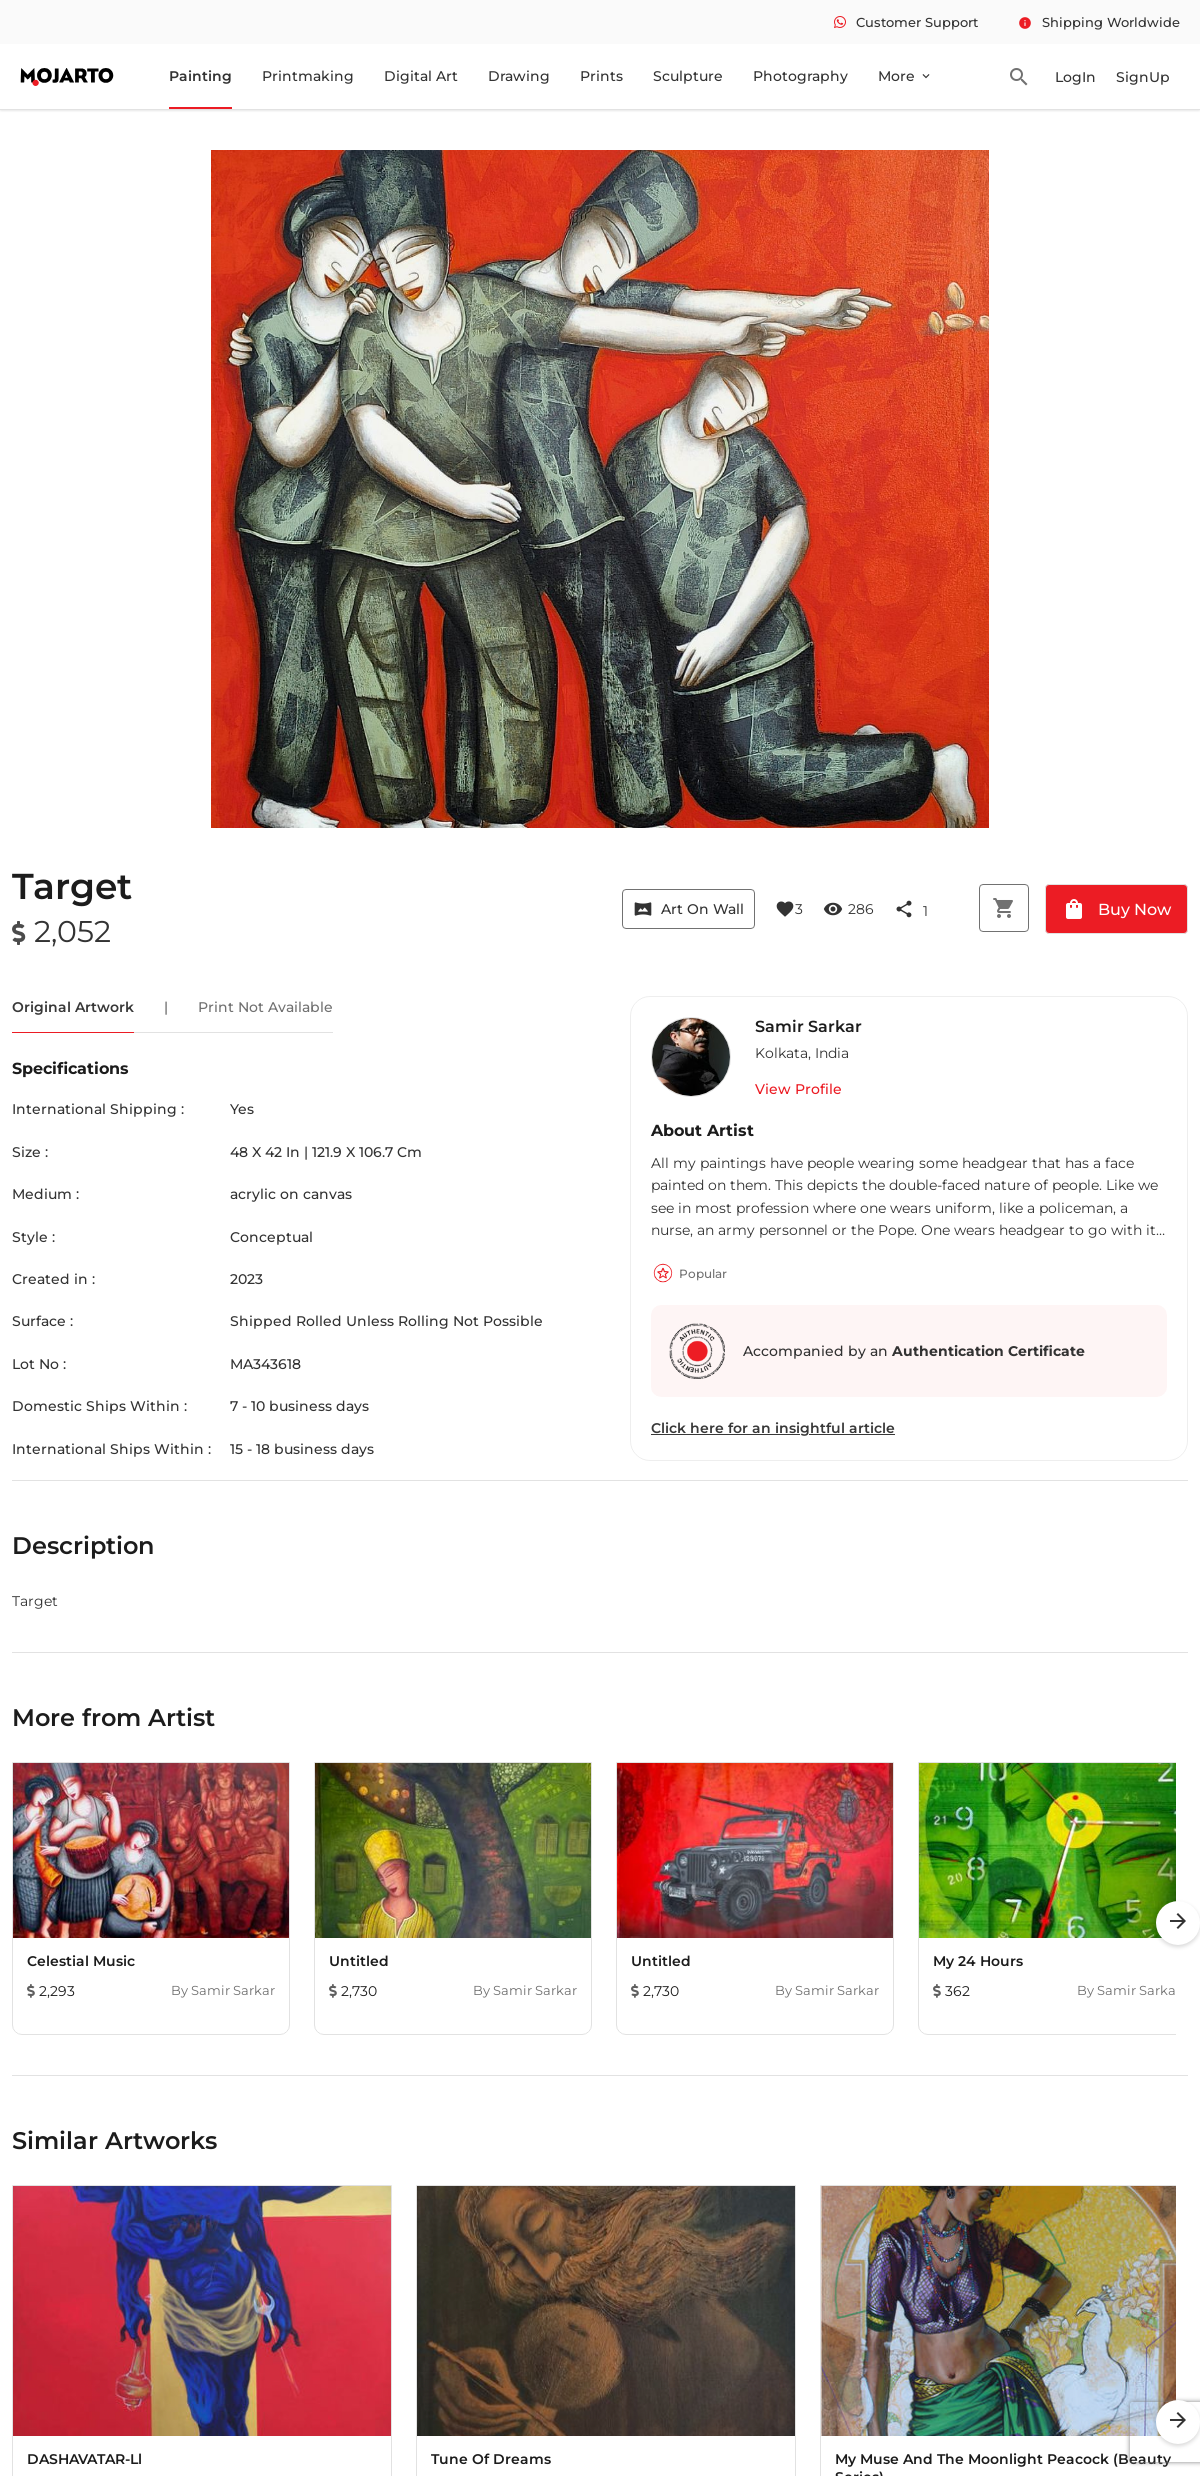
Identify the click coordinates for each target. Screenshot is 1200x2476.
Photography (800, 76)
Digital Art (421, 76)
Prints (601, 76)
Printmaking (308, 76)
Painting (200, 76)
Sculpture (688, 76)
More (905, 76)
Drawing (519, 76)
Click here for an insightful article (773, 1428)
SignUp (1143, 77)
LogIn (1075, 77)
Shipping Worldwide (1099, 22)
